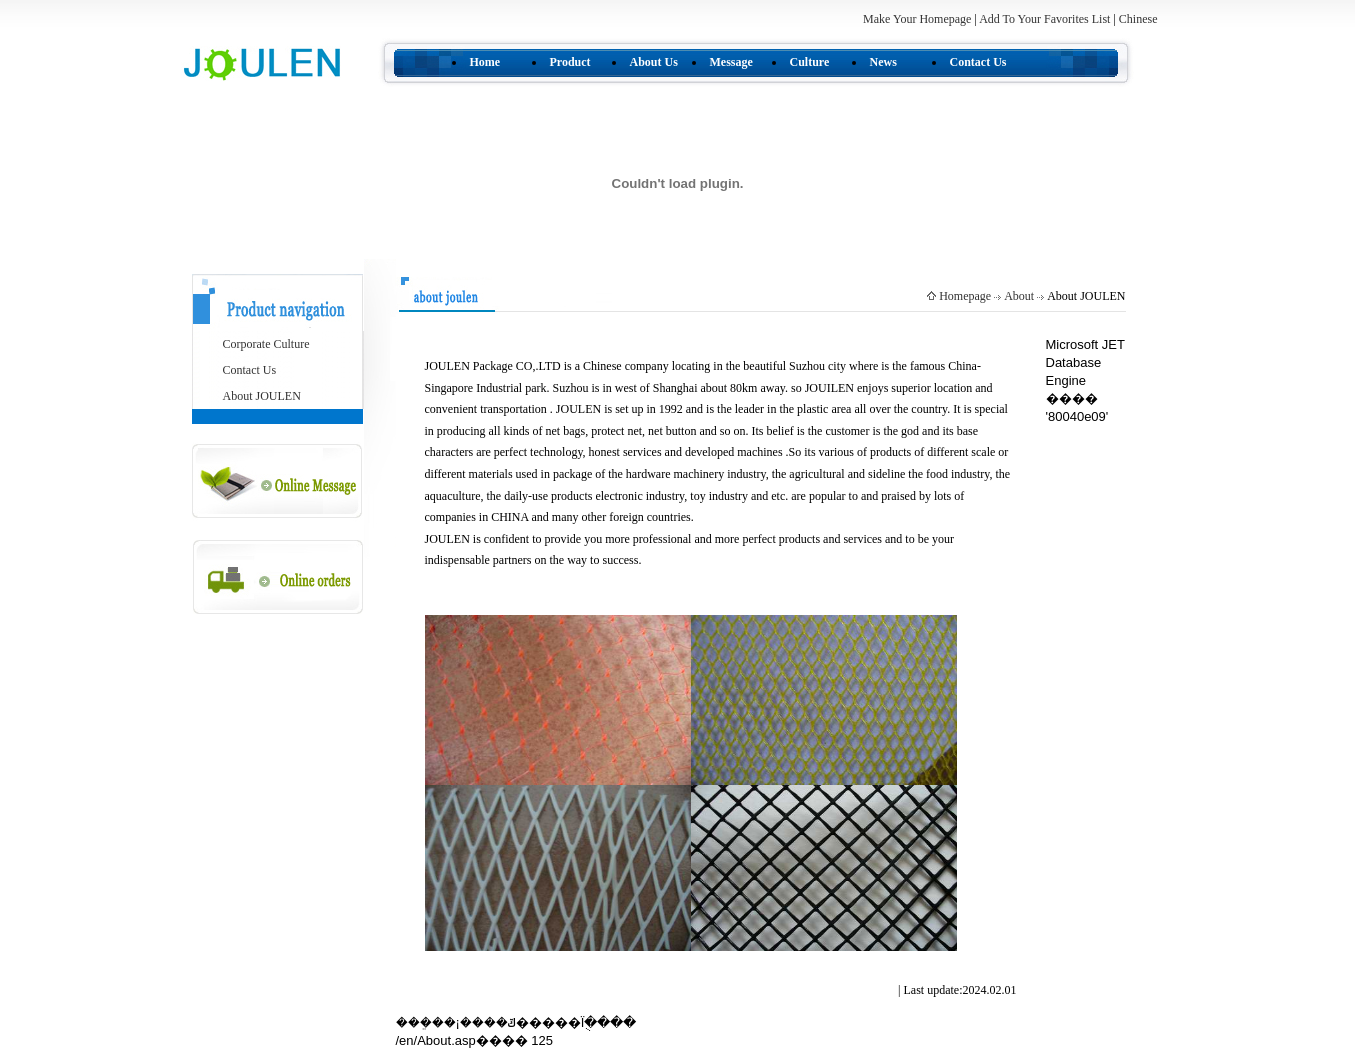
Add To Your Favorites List (1046, 19)
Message (731, 62)
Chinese (1138, 19)
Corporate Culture (266, 344)
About (1019, 296)
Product (570, 62)
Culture (810, 62)
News (883, 62)
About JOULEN (262, 396)
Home (485, 62)
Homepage (965, 296)
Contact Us (978, 62)
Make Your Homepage (917, 19)
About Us (654, 62)
